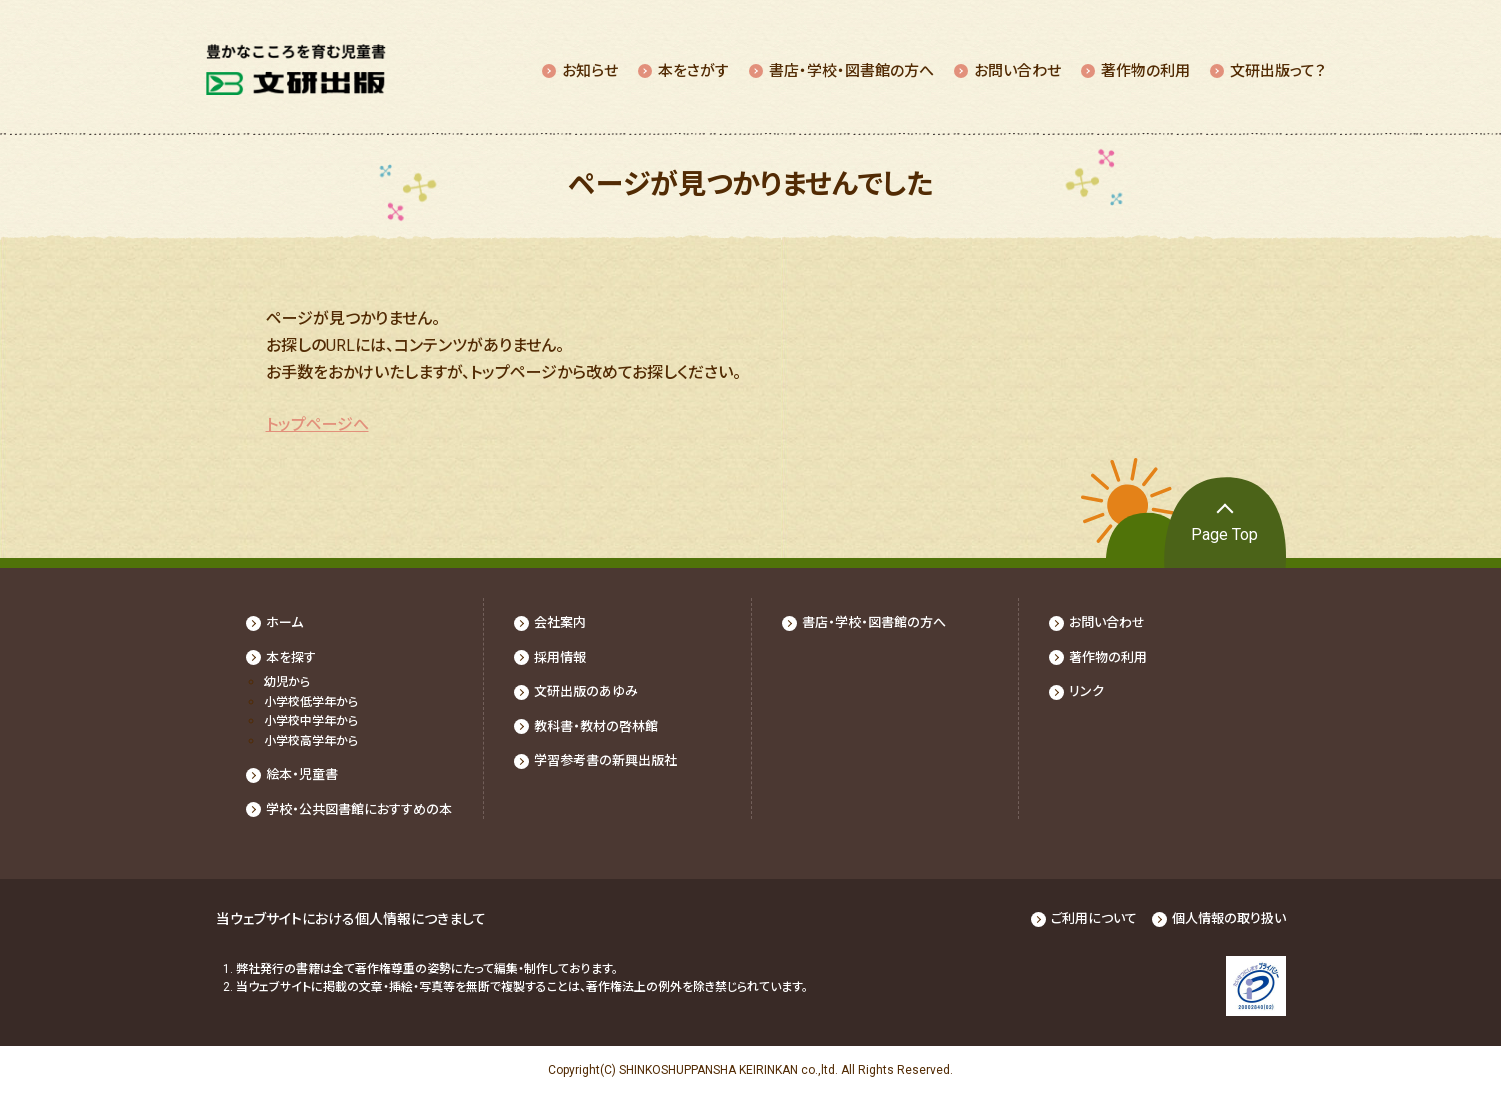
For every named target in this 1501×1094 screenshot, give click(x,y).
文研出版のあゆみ (586, 691)
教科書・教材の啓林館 (596, 726)
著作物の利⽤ (1145, 71)
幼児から (287, 682)
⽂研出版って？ (1278, 71)
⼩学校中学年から (311, 721)
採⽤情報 (560, 657)
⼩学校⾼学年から (311, 741)
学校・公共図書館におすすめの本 (359, 809)
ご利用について (1094, 918)
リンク (1086, 691)
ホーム (284, 622)
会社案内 (560, 622)
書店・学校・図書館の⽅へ (851, 71)
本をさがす (693, 71)
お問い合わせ (1017, 71)
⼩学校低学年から (311, 702)
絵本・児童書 (302, 774)
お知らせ (590, 71)
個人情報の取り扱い (1229, 918)
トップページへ (317, 424)
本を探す (291, 657)
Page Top (1224, 534)
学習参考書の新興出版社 (605, 760)
